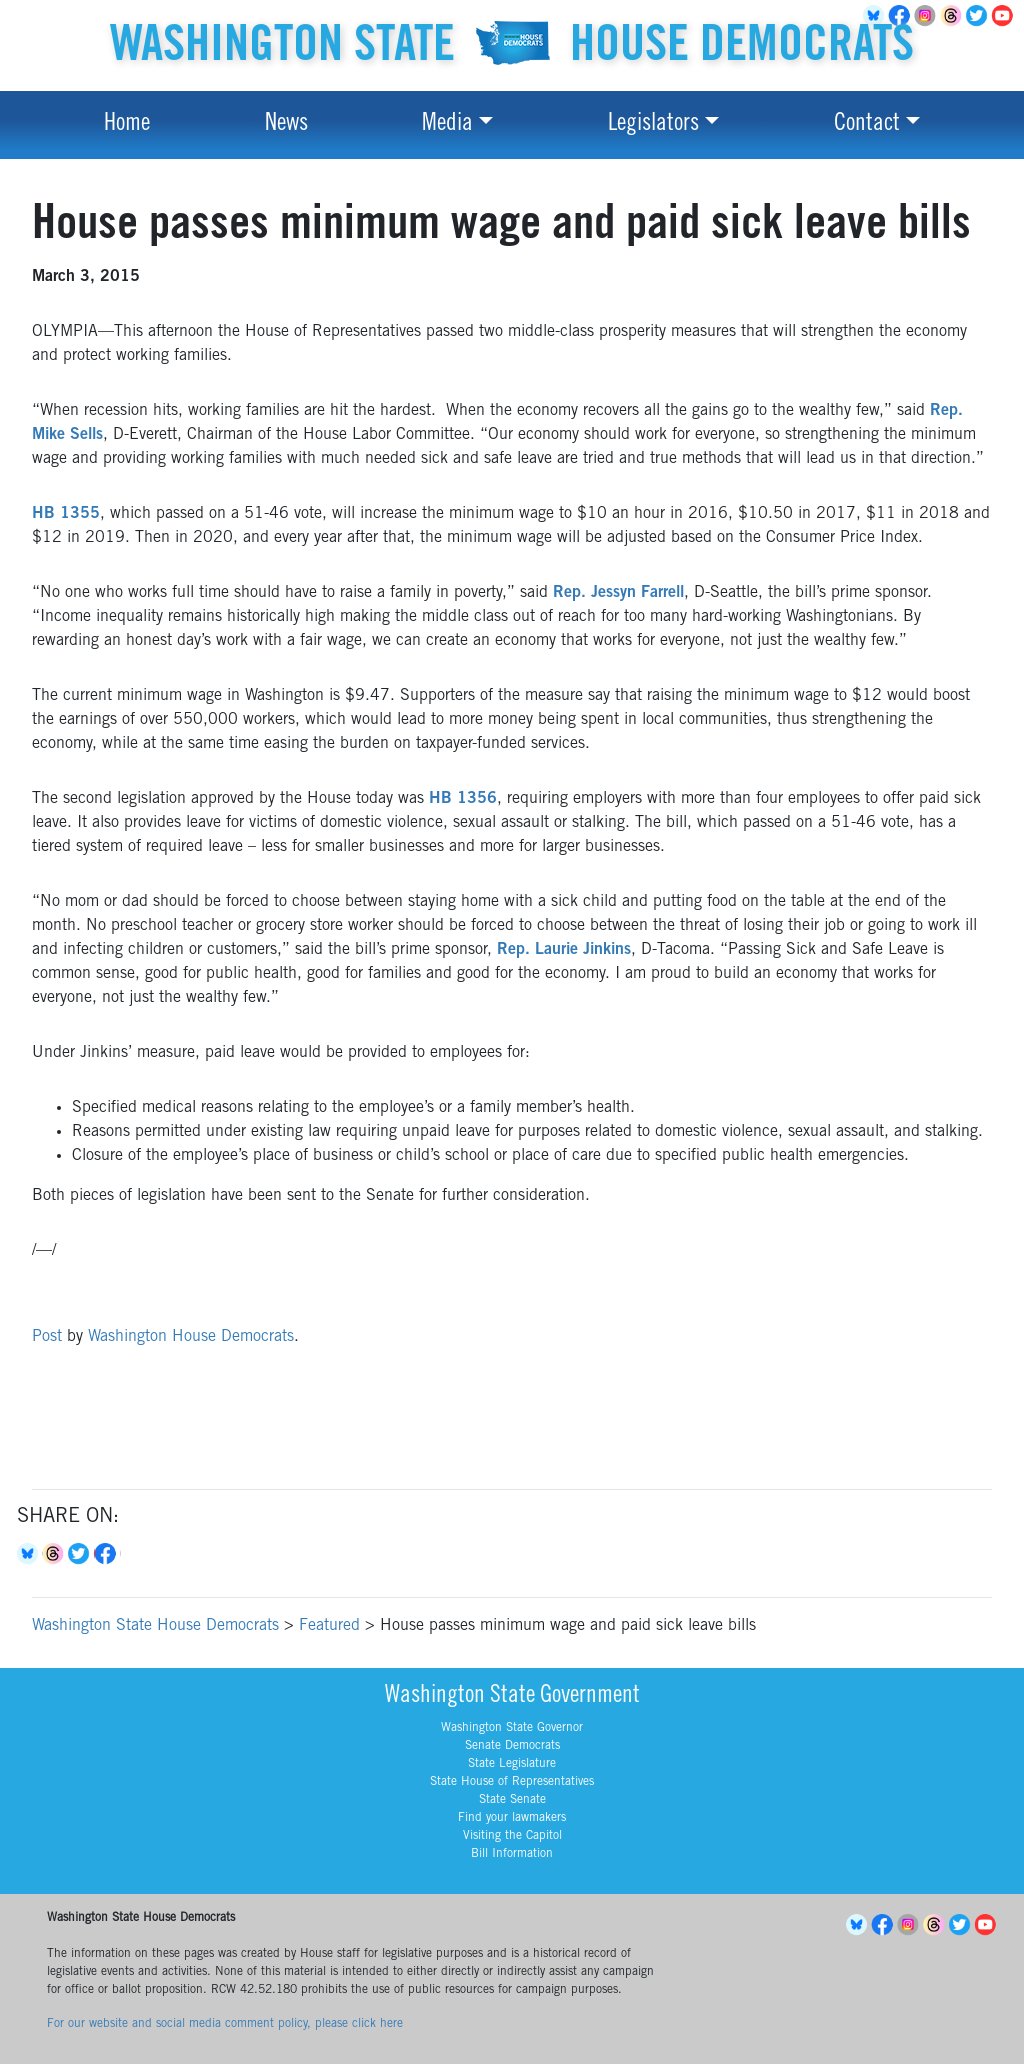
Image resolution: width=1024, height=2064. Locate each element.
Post (47, 1337)
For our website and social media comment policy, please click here (225, 2024)
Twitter (980, 16)
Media (447, 125)
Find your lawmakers (512, 1818)
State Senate (512, 1800)
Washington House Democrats (191, 1337)
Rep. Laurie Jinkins (564, 950)
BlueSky (859, 1925)
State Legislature (512, 1764)
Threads (954, 16)
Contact (867, 125)
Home (127, 125)
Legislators (653, 125)
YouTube (1006, 16)
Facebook (108, 1554)
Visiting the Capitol (512, 1836)
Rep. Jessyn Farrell (618, 593)
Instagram (928, 16)
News (286, 125)
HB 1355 (66, 514)
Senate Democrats (512, 1746)
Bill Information (512, 1854)
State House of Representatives (512, 1782)
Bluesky (30, 1554)
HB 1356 (463, 799)
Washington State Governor (512, 1728)
